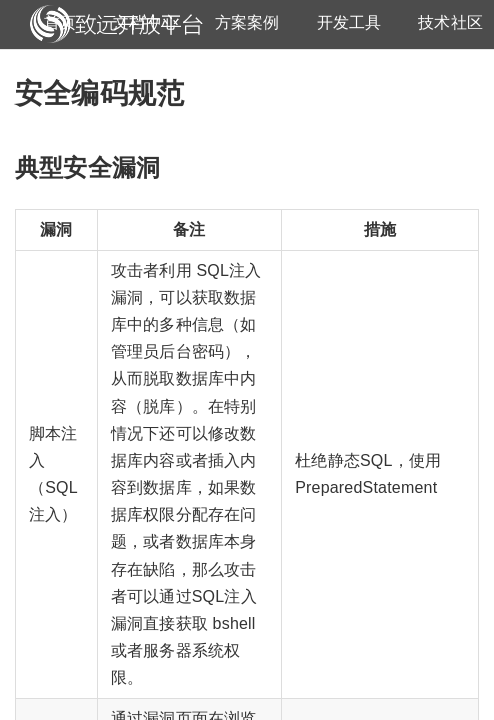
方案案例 (247, 22)
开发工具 (349, 22)
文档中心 (145, 22)
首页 (60, 22)
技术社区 (450, 22)
